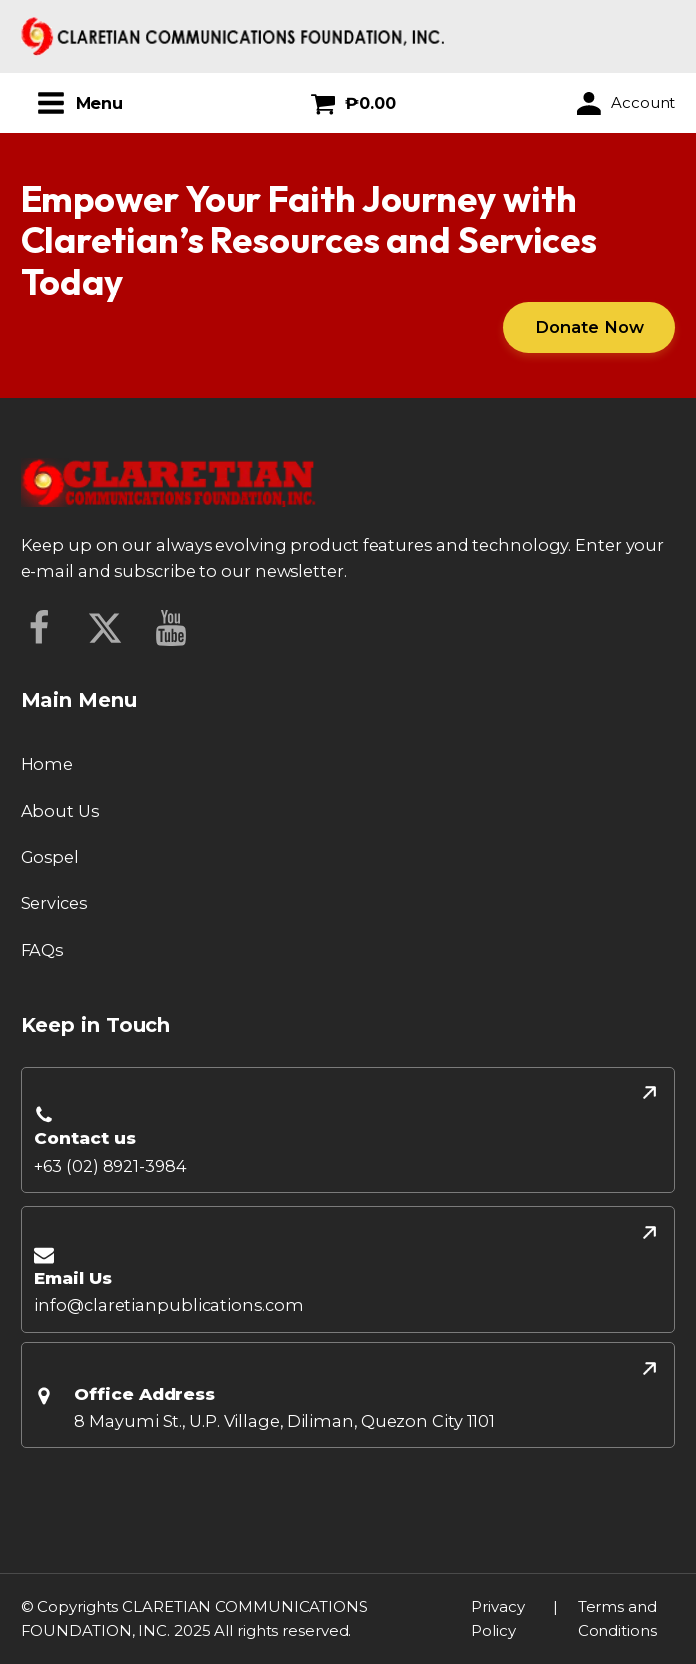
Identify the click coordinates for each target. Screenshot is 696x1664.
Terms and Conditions (617, 1618)
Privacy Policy (497, 1618)
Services (54, 903)
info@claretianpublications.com (168, 1305)
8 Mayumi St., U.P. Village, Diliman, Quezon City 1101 (284, 1421)
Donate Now (589, 327)
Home (47, 764)
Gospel (50, 857)
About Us (60, 811)
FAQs (42, 950)
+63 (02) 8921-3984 (110, 1166)
